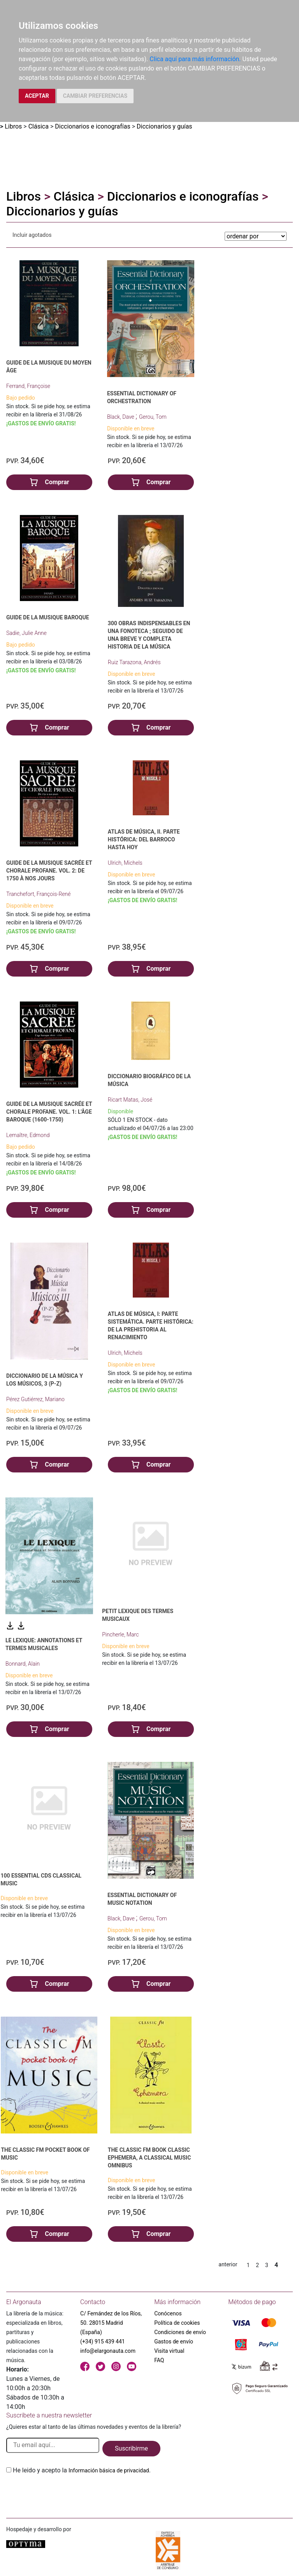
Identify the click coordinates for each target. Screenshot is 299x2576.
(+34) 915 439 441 (102, 2341)
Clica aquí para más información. (195, 59)
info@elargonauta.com (107, 2351)
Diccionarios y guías (164, 126)
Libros (13, 126)
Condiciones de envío (180, 2332)
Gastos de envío (173, 2341)
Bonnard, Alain (22, 1664)
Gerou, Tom (153, 417)
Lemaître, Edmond (27, 1135)
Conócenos (168, 2313)
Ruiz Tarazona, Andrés (134, 662)
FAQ (159, 2360)
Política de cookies (177, 2323)
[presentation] (65, 2493)
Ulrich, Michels (125, 863)
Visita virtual (169, 2351)
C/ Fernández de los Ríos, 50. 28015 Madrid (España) (111, 2322)
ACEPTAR (37, 96)
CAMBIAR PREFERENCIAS (95, 96)
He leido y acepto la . (82, 2470)
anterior (227, 2264)
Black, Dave (121, 417)
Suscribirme (131, 2448)
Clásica (38, 126)
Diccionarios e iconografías (92, 126)
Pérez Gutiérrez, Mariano (35, 1399)
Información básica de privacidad (109, 2470)
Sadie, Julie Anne (26, 633)
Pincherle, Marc (120, 1634)
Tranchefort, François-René (38, 894)
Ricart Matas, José (130, 1100)
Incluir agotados (31, 235)
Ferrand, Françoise (28, 386)
